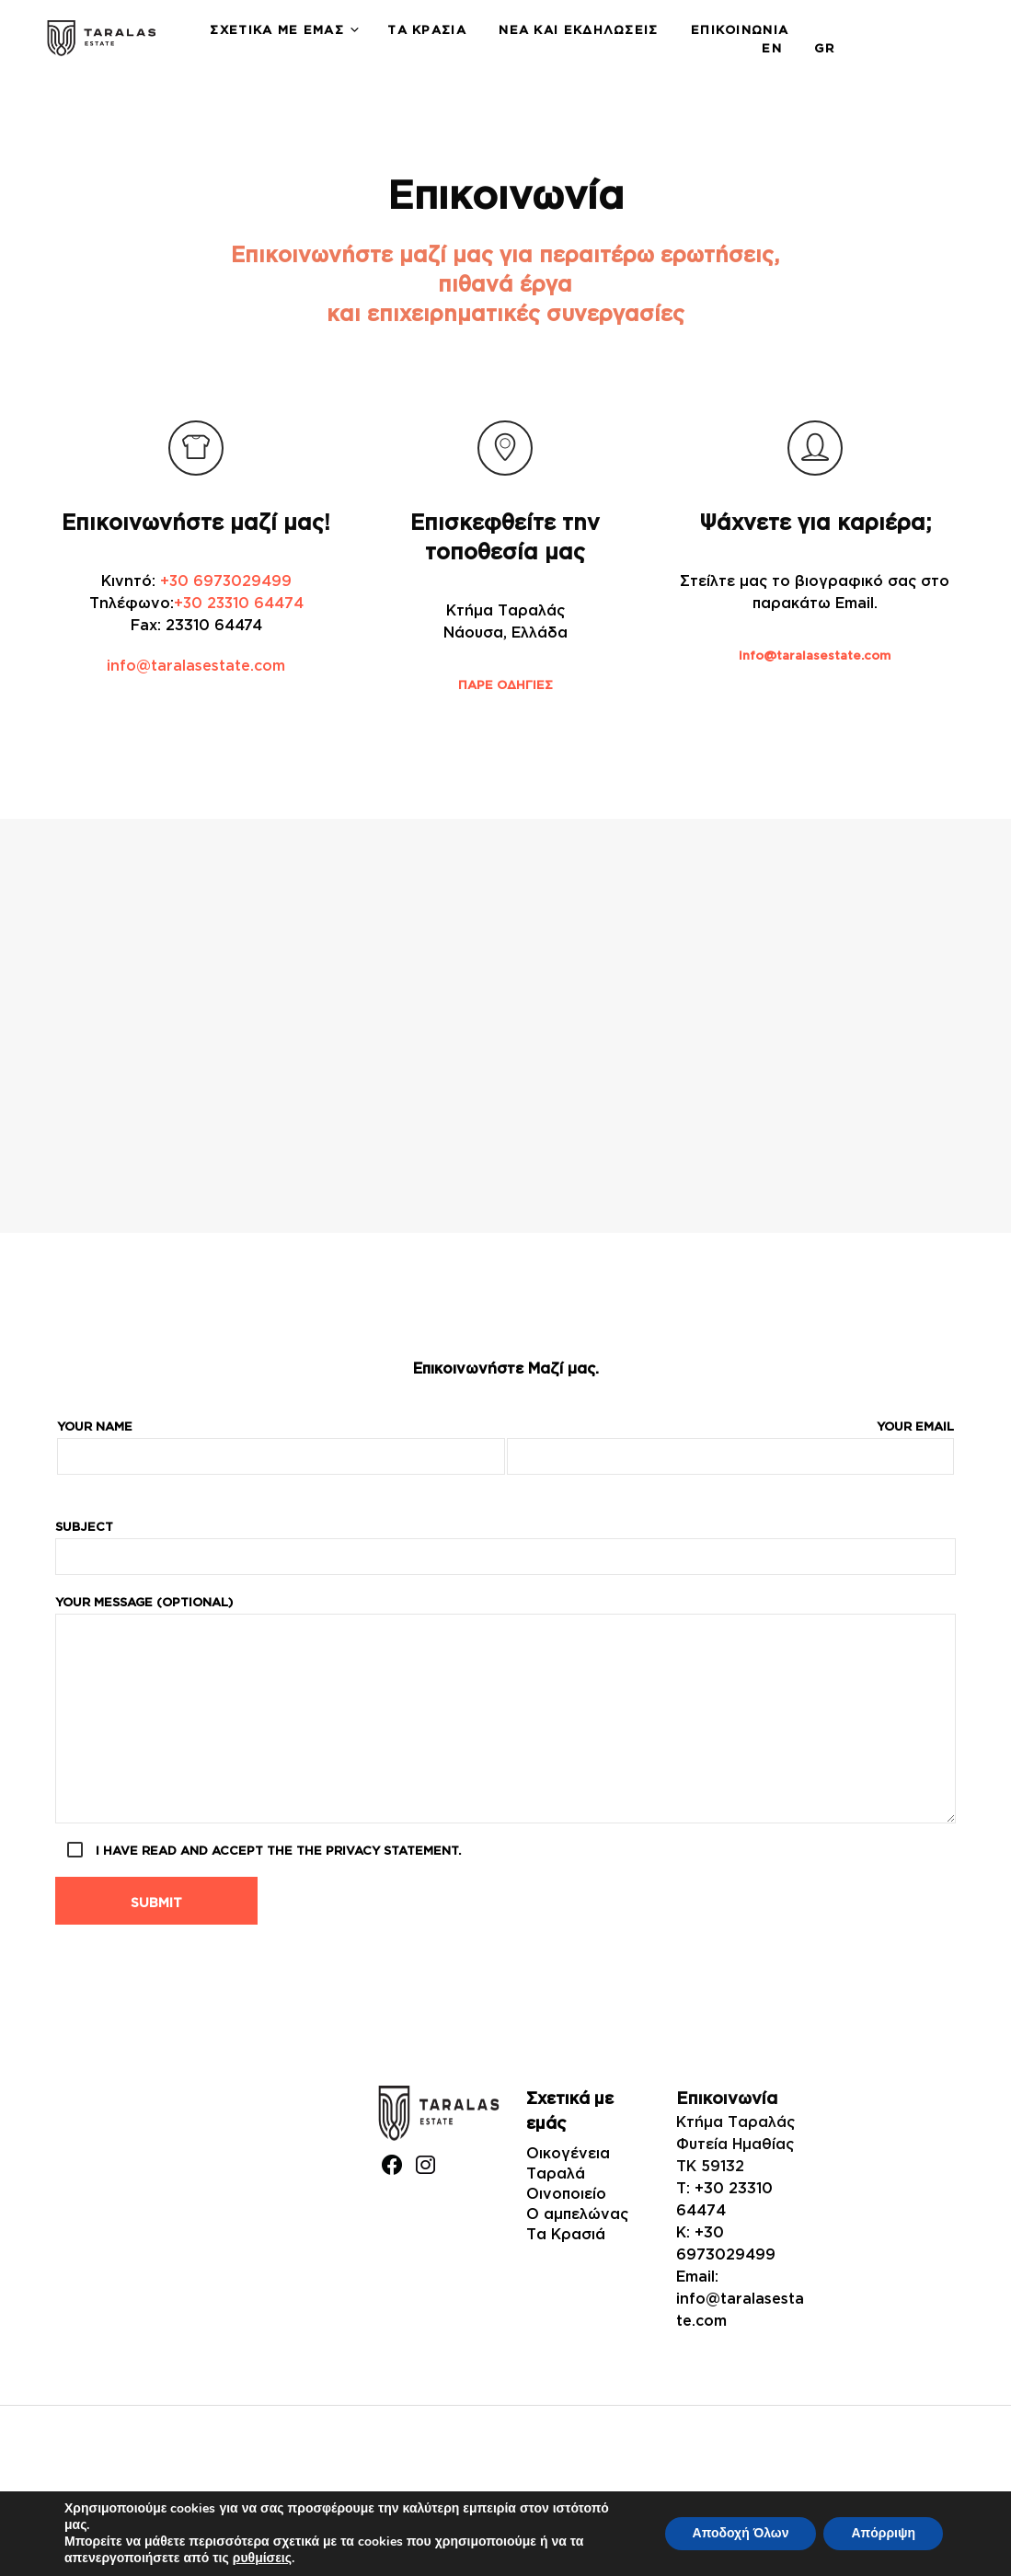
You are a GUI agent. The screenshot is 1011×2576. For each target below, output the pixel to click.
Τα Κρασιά (426, 29)
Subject (505, 1547)
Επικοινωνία (739, 29)
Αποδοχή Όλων (740, 2533)
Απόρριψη (883, 2533)
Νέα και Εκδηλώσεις (578, 29)
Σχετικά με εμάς (277, 29)
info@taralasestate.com (196, 665)
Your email (731, 1447)
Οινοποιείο (566, 2193)
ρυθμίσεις (262, 2558)
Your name (281, 1447)
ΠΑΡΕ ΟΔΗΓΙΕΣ (505, 684)
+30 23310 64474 (238, 602)
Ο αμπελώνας (577, 2213)
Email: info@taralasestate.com (740, 2298)
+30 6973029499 (226, 580)
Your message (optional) (505, 1709)
